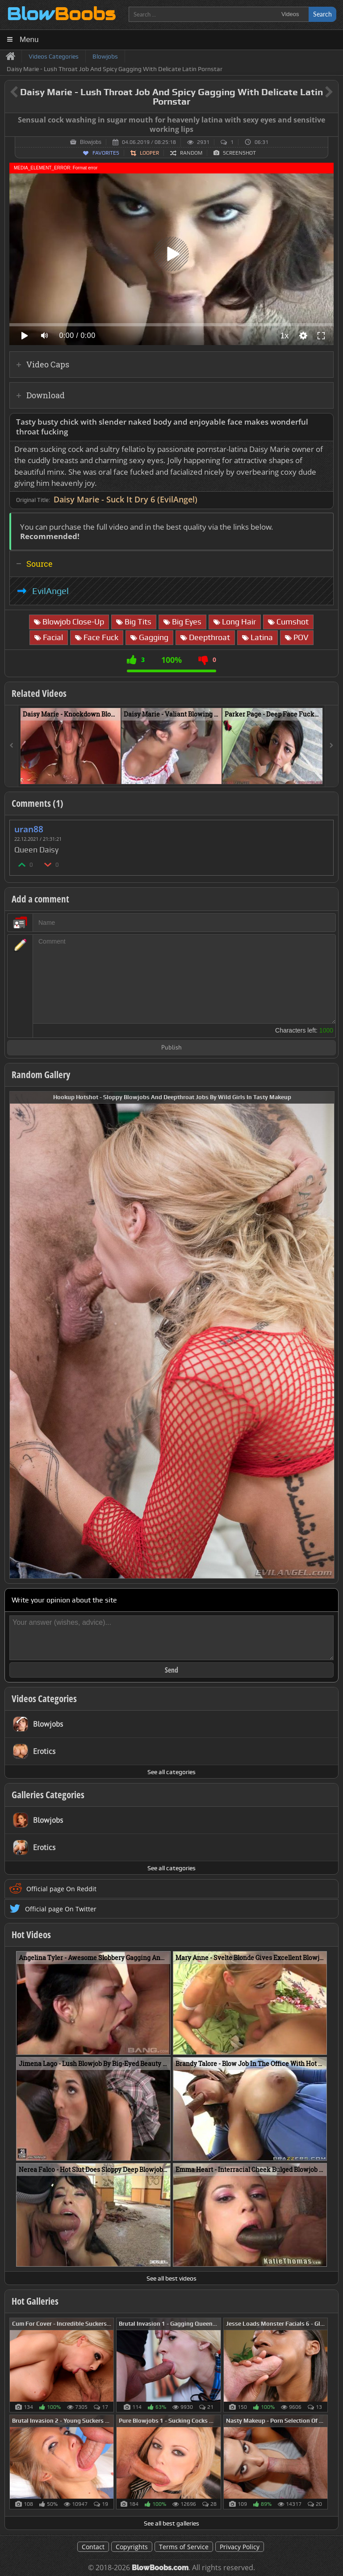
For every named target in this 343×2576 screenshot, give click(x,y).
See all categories (171, 1771)
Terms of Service (184, 2546)
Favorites (105, 153)
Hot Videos (31, 1934)
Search (322, 14)
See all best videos (171, 2278)
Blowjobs (90, 142)
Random (191, 153)
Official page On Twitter (60, 1909)
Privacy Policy (239, 2546)
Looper (149, 153)
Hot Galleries (35, 2301)
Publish (171, 1048)
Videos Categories (44, 1698)
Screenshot (239, 153)
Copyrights (132, 2546)
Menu (29, 39)
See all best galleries (171, 2523)
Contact (93, 2546)
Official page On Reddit (61, 1889)
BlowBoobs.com (160, 2567)
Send (171, 1670)
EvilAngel (50, 591)
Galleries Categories (48, 1794)
